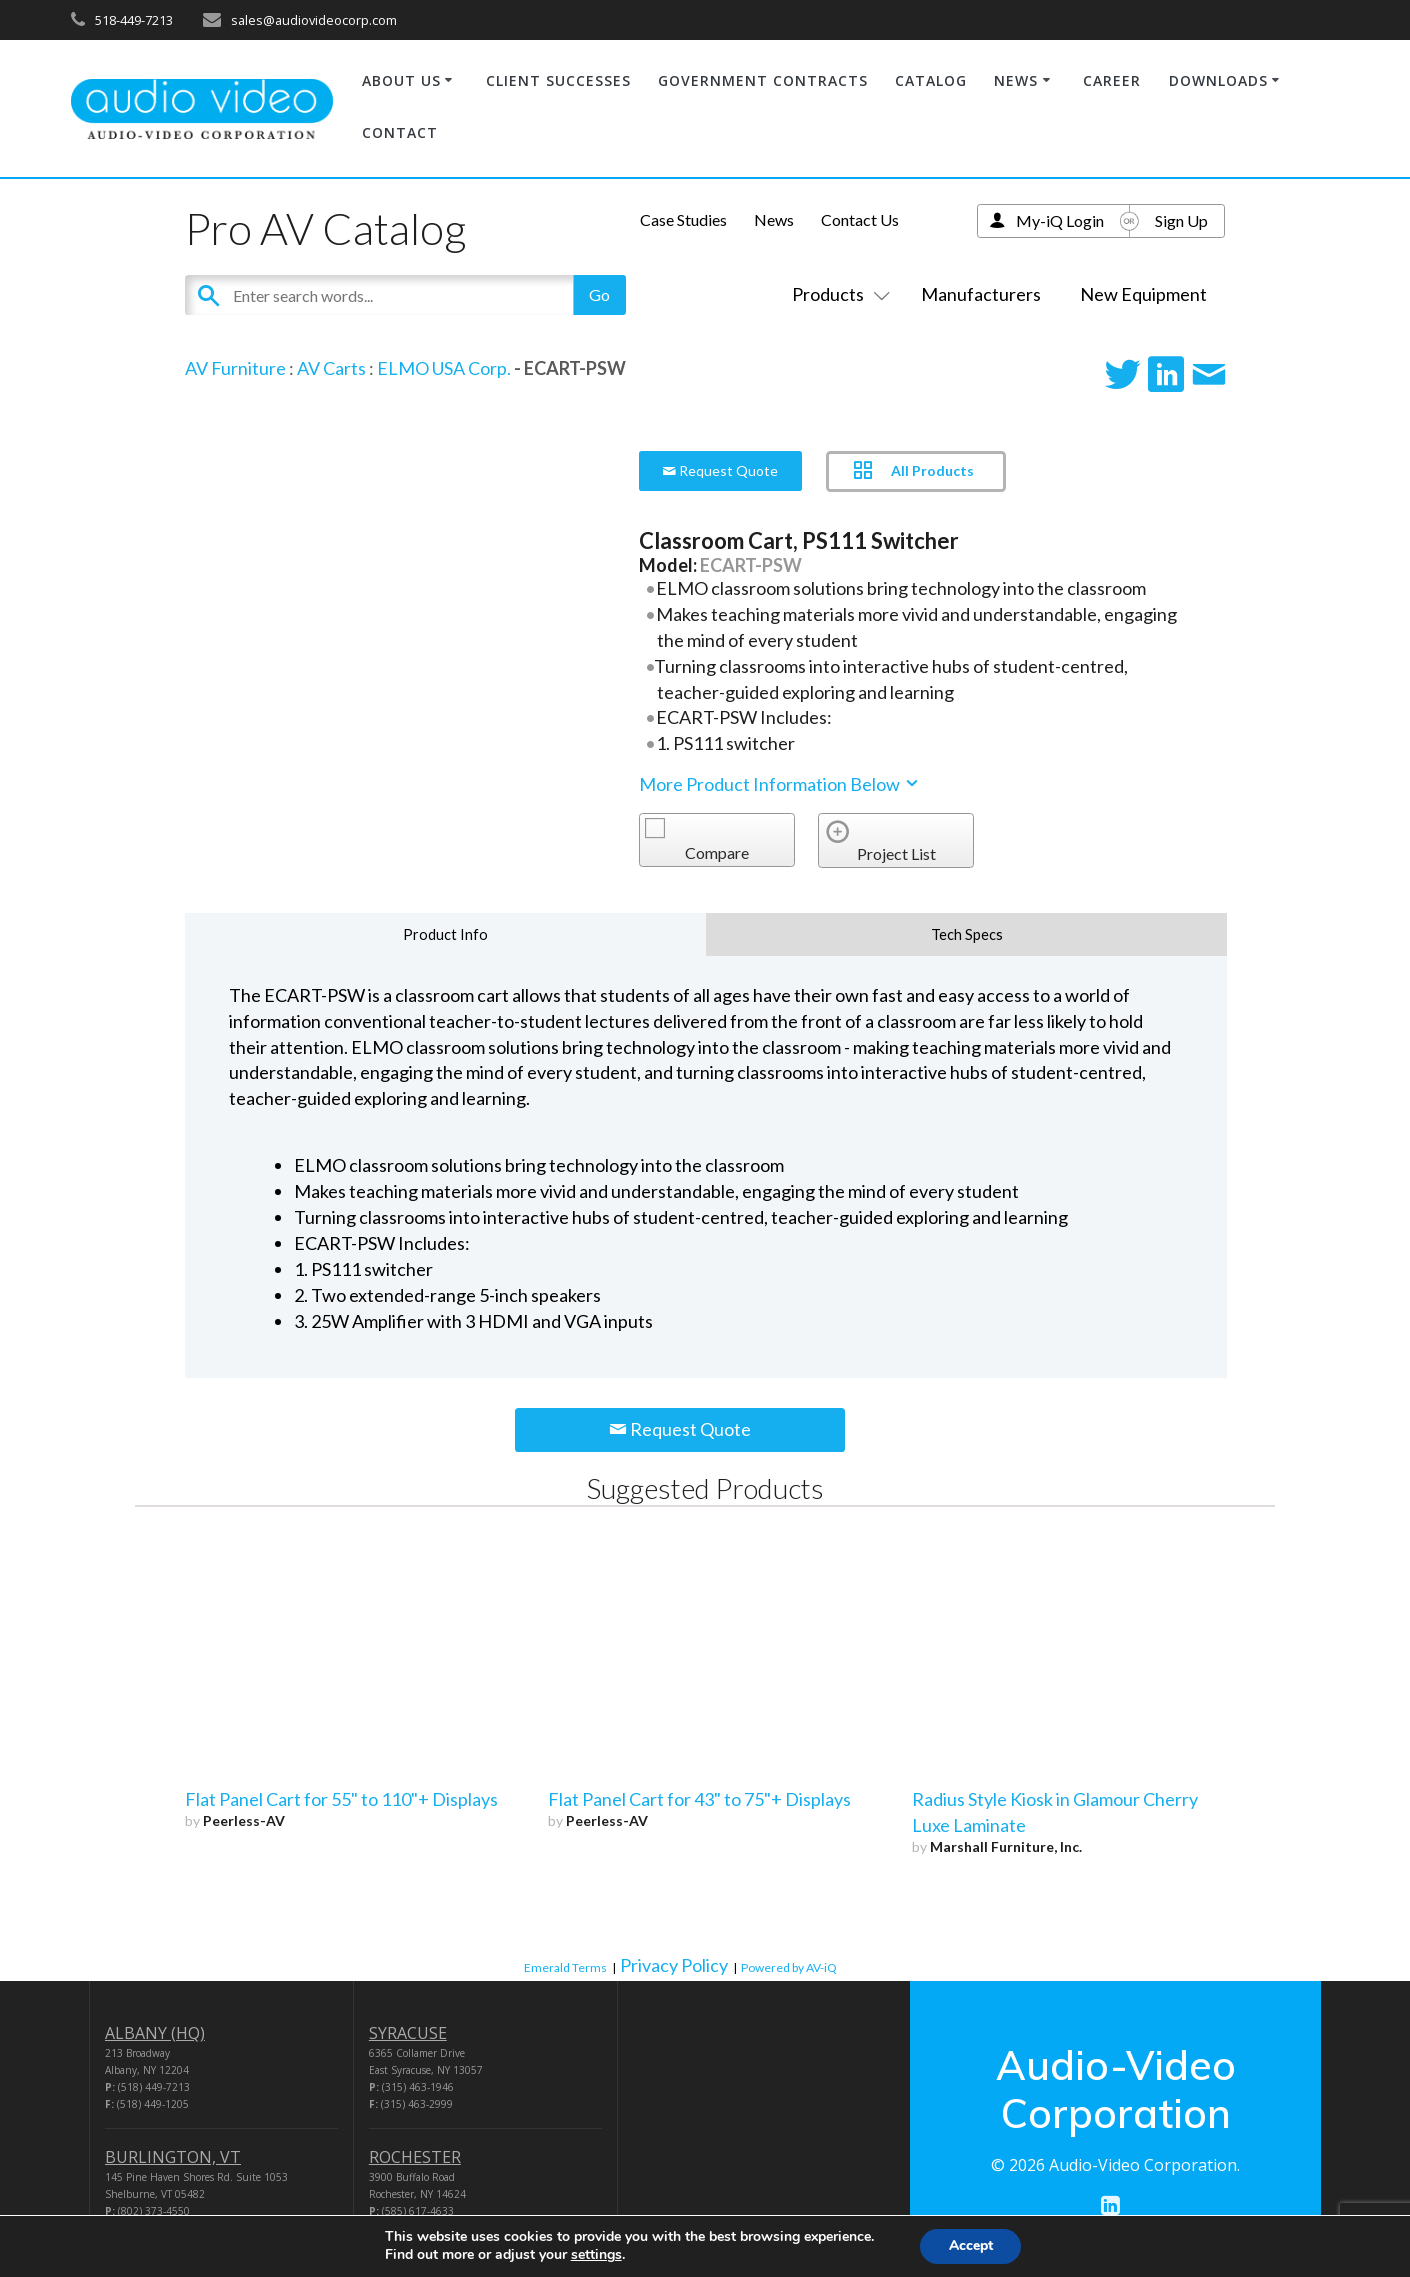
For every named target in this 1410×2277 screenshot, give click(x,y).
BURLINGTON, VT (173, 2157)
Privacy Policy (674, 1965)
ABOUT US (401, 80)
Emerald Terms (565, 1967)
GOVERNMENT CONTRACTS (763, 80)
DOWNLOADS (1218, 80)
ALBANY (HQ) (155, 2033)
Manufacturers (981, 294)
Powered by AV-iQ (789, 1967)
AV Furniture (235, 368)
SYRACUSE (408, 2033)
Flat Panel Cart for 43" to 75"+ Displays (699, 1799)
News (774, 219)
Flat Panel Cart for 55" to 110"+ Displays (341, 1799)
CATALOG (931, 80)
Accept (971, 2245)
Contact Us (860, 219)
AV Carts (331, 368)
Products (837, 294)
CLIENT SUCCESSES (558, 80)
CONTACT (400, 132)
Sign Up (1181, 220)
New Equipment (1143, 294)
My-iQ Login (1060, 220)
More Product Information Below (780, 784)
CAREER (1112, 80)
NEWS (1016, 80)
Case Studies (683, 219)
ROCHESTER (415, 2157)
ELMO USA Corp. (444, 368)
